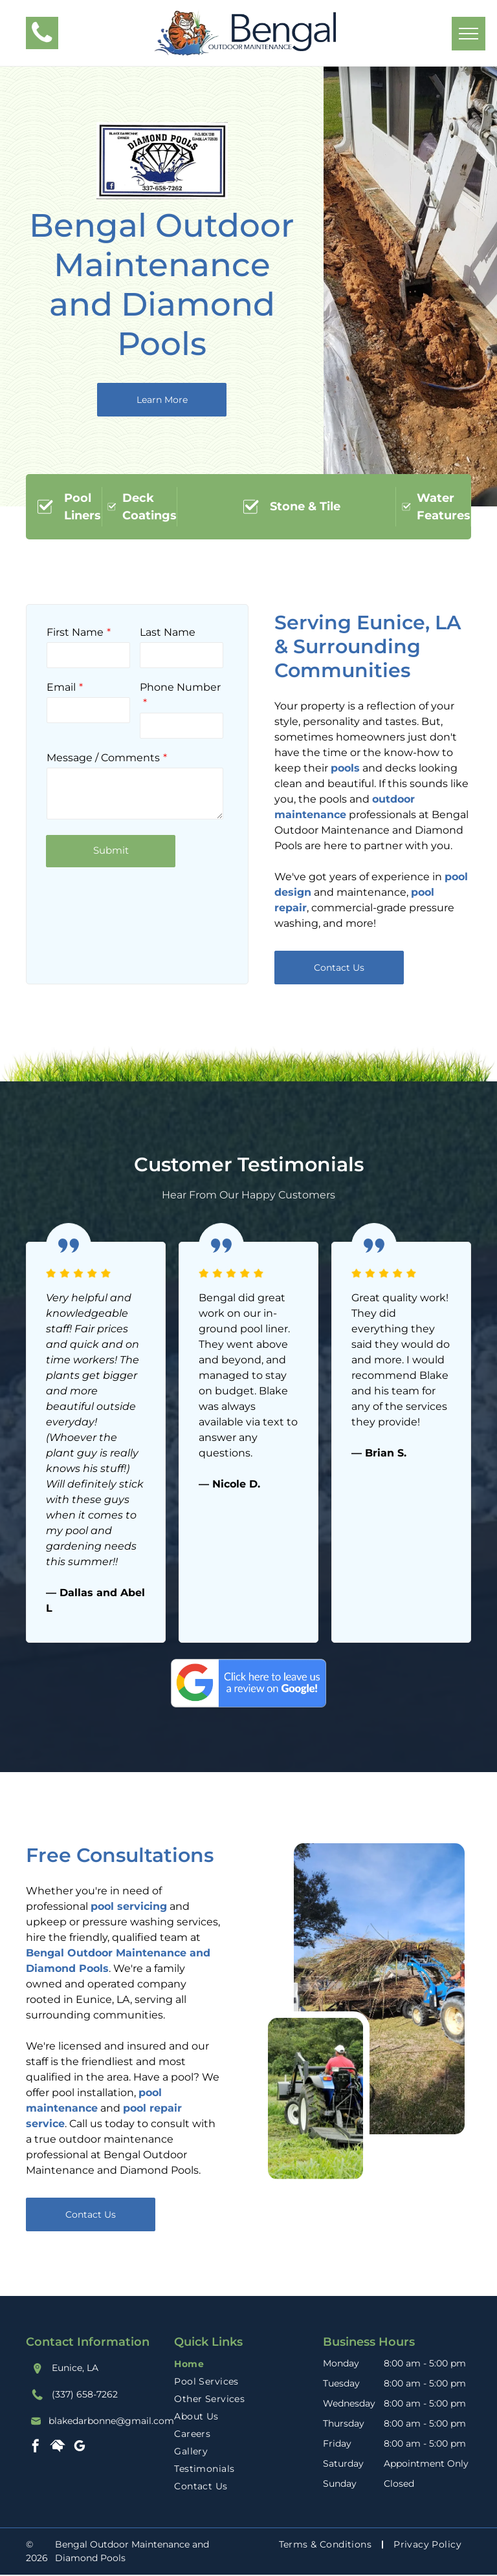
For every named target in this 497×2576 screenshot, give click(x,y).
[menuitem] (248, 2364)
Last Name (167, 632)
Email (61, 687)
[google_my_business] (79, 2447)
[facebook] (35, 2447)
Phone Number (180, 687)
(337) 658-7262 (85, 2394)
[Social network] (57, 2447)
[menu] (468, 33)
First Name (75, 632)
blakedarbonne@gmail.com (111, 2421)
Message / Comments (103, 758)
